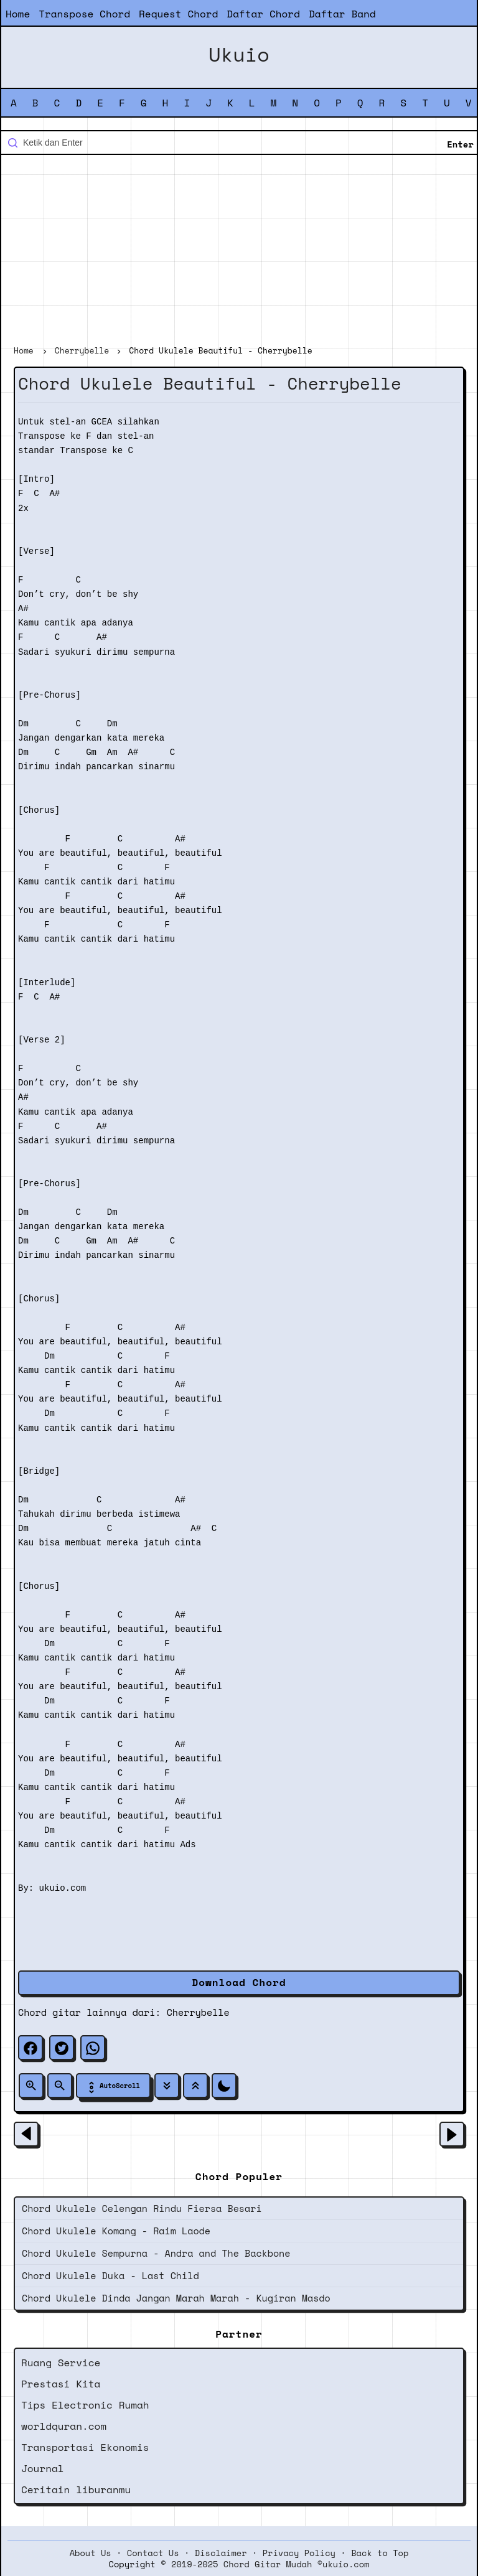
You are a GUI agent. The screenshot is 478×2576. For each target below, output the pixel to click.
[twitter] (61, 2047)
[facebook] (30, 2047)
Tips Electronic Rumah (85, 2404)
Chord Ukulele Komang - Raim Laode (116, 2230)
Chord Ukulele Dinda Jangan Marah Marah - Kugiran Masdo (176, 2298)
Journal (42, 2468)
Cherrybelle (198, 2012)
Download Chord (239, 1982)
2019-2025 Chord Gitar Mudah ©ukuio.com (270, 2564)
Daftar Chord (263, 13)
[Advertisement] (239, 251)
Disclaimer (221, 2553)
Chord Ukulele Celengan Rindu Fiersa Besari (142, 2208)
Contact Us (153, 2553)
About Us (90, 2553)
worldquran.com (63, 2426)
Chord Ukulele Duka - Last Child (110, 2275)
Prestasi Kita (60, 2383)
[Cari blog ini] (239, 142)
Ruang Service (60, 2362)
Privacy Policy (299, 2553)
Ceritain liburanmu (76, 2489)
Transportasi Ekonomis (85, 2447)
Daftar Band (342, 13)
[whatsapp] (92, 2047)
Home (18, 13)
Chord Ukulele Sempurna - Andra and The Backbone (156, 2253)
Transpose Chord (84, 13)
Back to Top (379, 2553)
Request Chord (178, 13)
